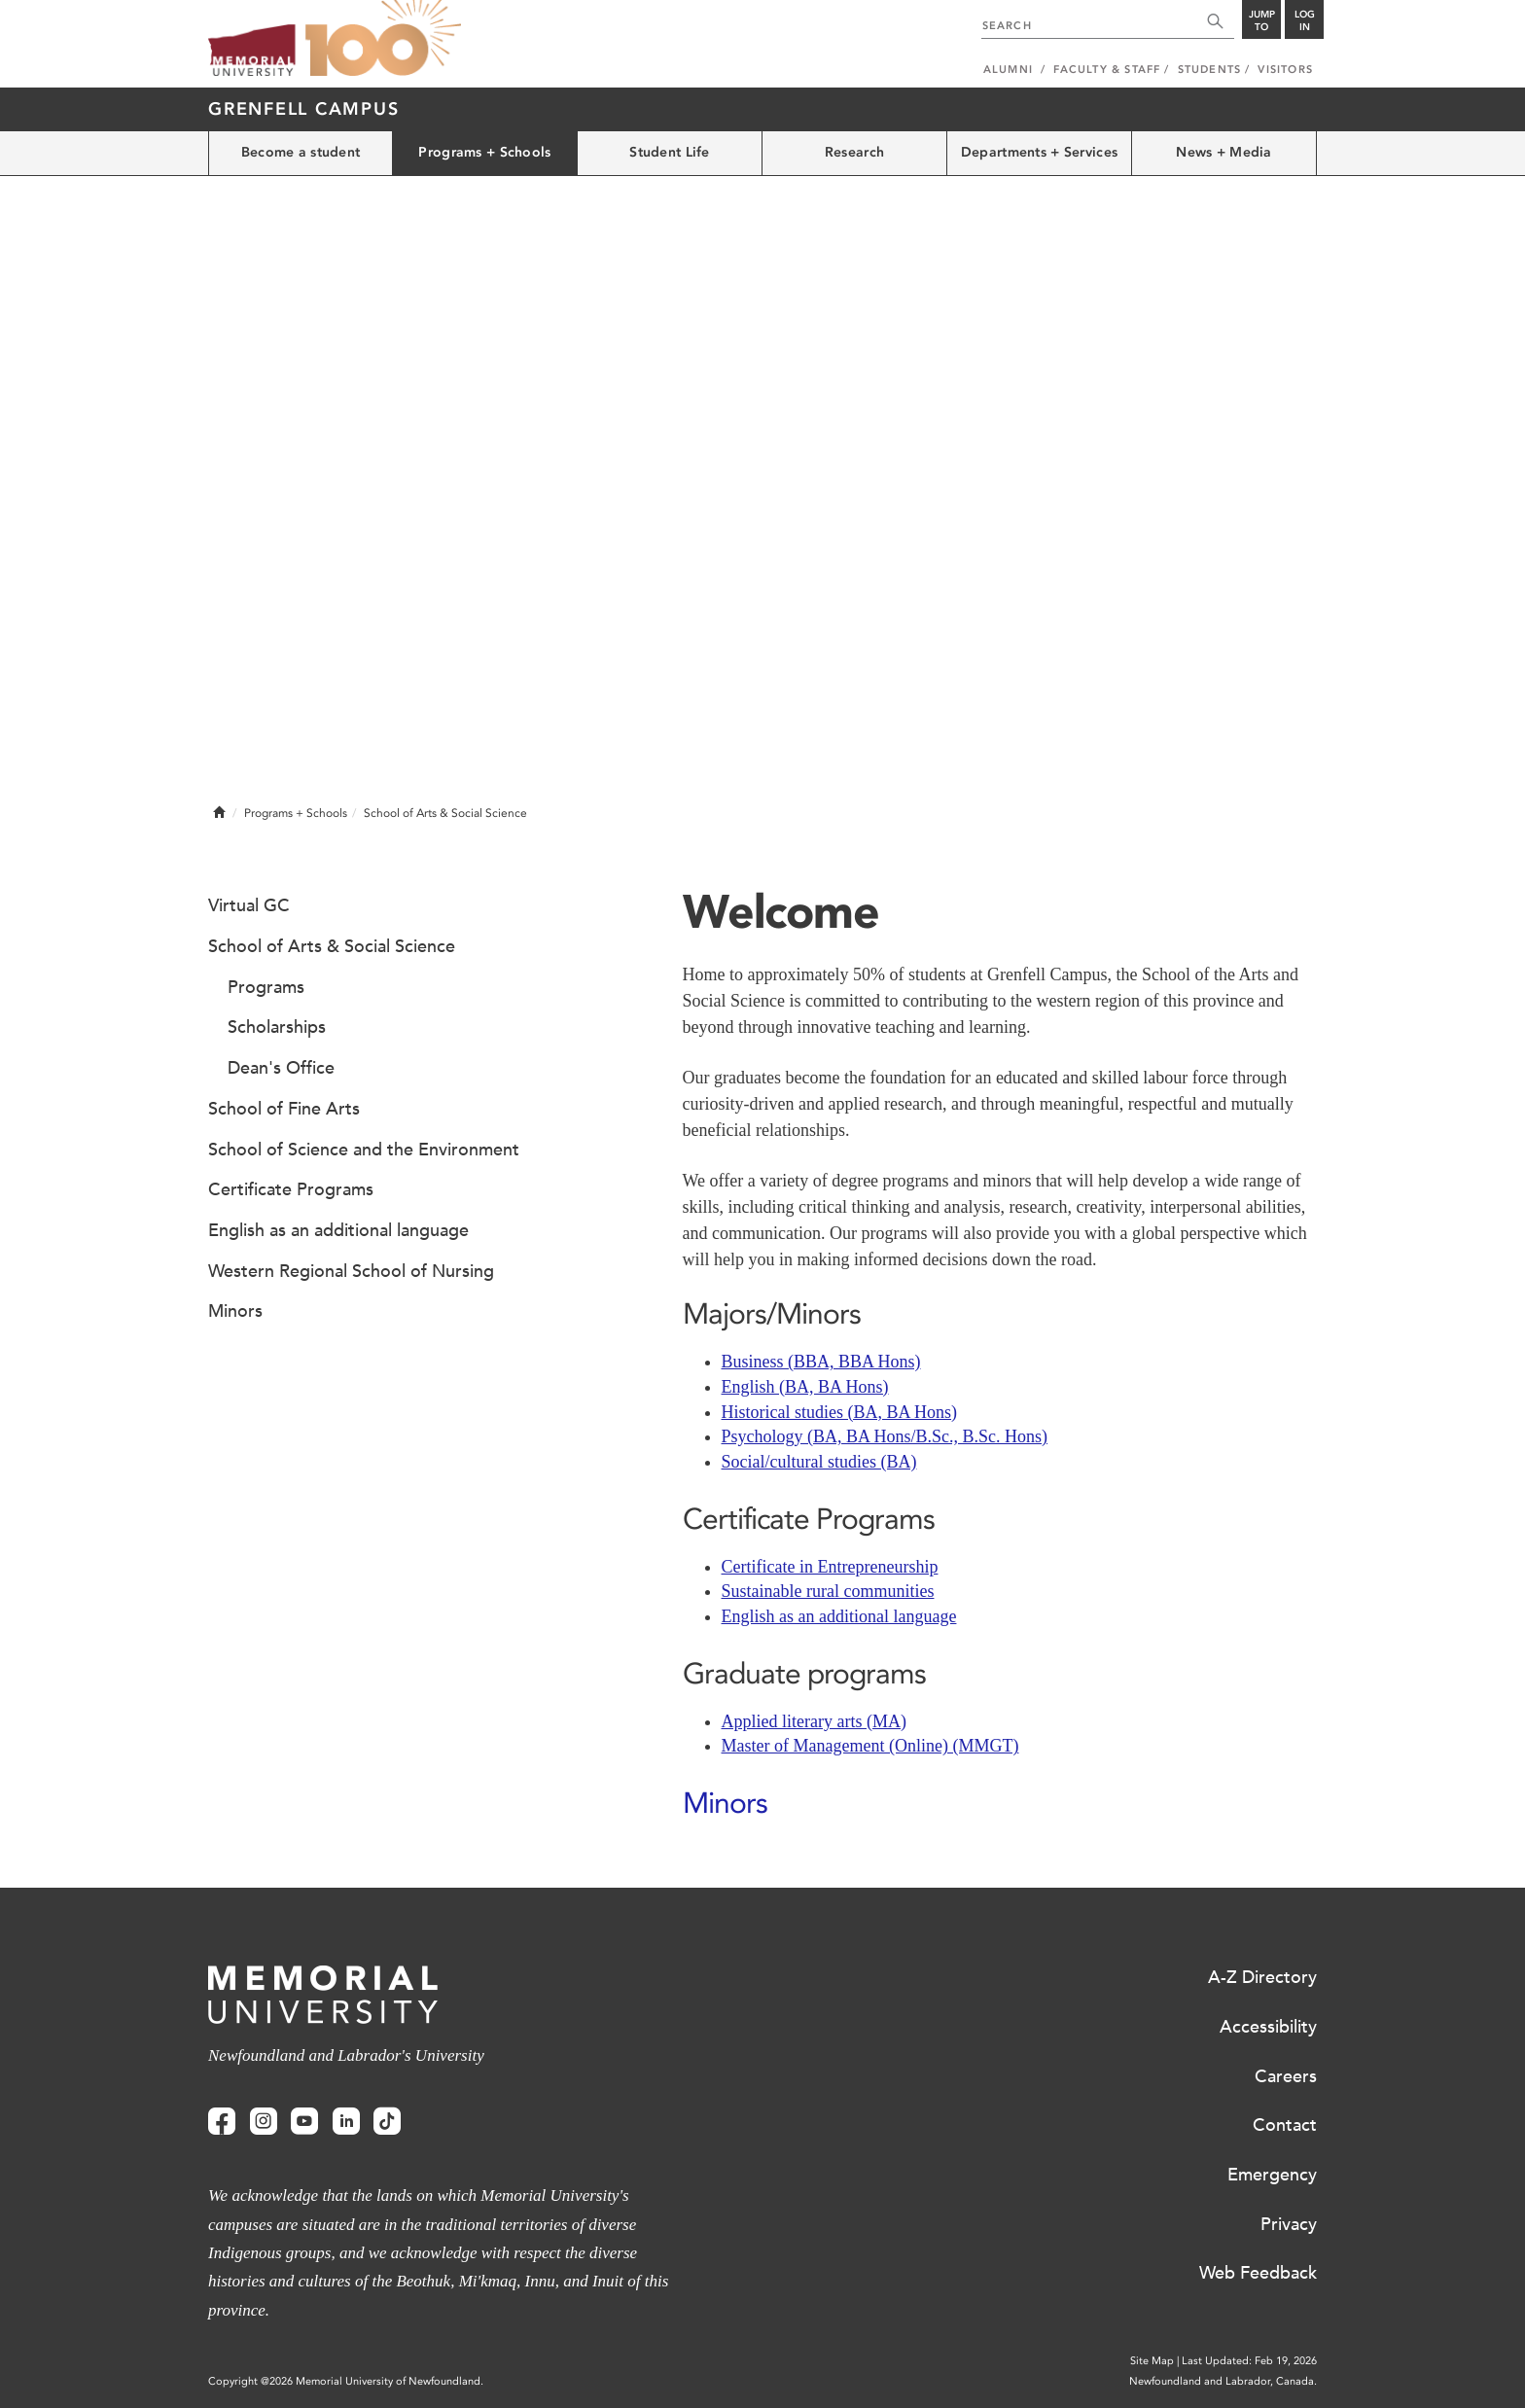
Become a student (300, 152)
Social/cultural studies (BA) (819, 1461)
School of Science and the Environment (363, 1149)
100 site (383, 39)
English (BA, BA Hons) (805, 1387)
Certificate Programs (290, 1189)
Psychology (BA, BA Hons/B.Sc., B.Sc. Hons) (885, 1436)
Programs (266, 987)
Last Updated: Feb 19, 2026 (1249, 2361)
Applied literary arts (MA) (814, 1721)
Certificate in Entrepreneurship (830, 1566)
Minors (725, 1803)
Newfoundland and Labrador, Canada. (1223, 2381)
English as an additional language (839, 1616)
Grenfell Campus (303, 109)
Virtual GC (249, 905)
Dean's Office (281, 1068)
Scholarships (277, 1027)
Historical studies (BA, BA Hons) (840, 1412)
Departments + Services (1039, 152)
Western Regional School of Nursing (351, 1271)
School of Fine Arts (284, 1108)
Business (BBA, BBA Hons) (821, 1361)
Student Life (669, 152)
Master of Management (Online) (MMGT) (870, 1745)
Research (854, 152)
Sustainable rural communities (828, 1591)
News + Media (1223, 152)
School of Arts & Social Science (331, 946)
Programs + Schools (484, 152)
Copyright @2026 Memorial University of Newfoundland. (345, 2381)
